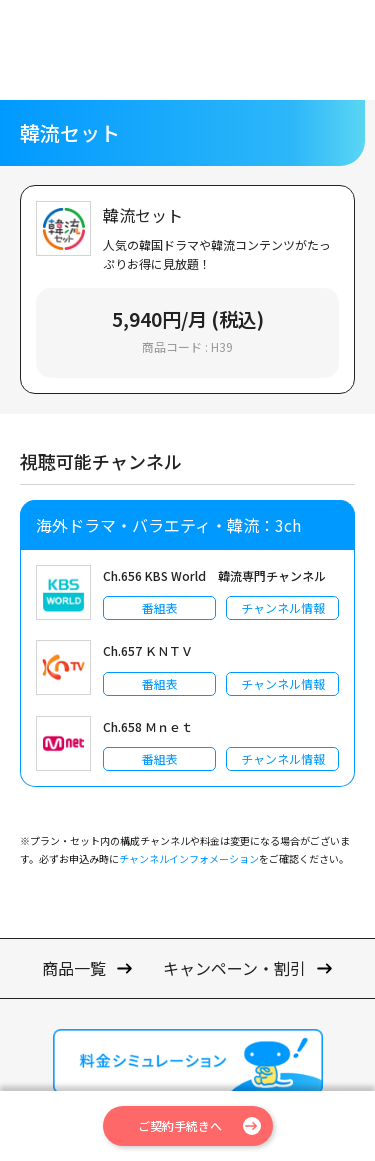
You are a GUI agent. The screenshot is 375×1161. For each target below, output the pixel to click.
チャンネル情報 (283, 607)
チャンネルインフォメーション (189, 858)
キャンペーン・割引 (234, 968)
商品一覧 (74, 968)
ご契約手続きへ (180, 1125)
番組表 (160, 607)
